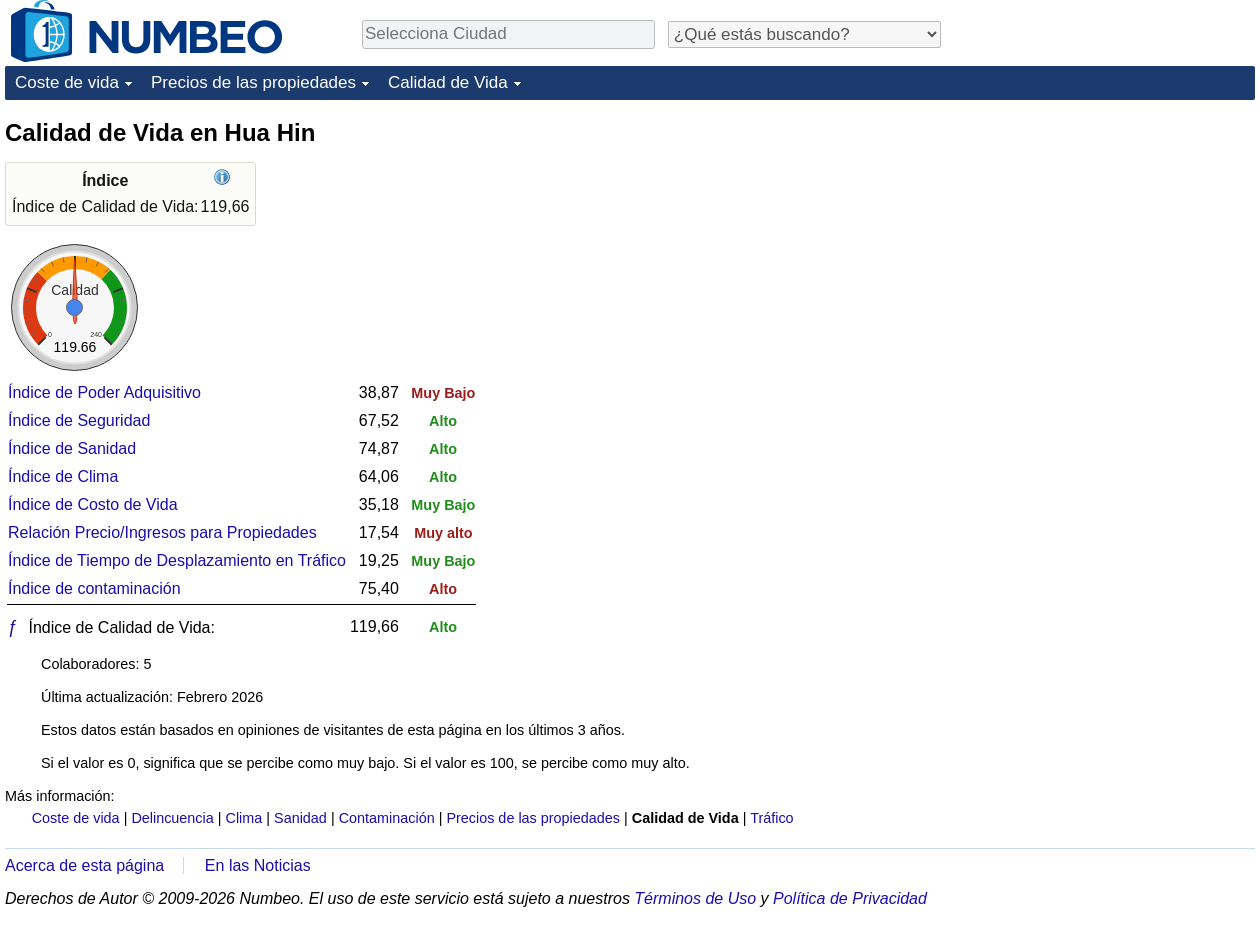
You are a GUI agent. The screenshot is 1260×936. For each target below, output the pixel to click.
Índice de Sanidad (72, 448)
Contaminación (387, 818)
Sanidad (300, 818)
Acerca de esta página (84, 865)
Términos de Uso (695, 898)
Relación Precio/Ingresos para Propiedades (162, 532)
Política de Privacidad (850, 898)
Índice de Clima (63, 476)
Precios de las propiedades (253, 82)
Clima (244, 818)
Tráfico (771, 818)
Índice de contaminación (94, 588)
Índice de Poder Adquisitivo (104, 392)
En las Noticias (258, 865)
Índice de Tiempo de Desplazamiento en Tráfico (177, 560)
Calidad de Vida (448, 82)
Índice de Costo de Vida (93, 504)
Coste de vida (67, 82)
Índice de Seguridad (79, 420)
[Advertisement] (1105, 242)
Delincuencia (172, 818)
